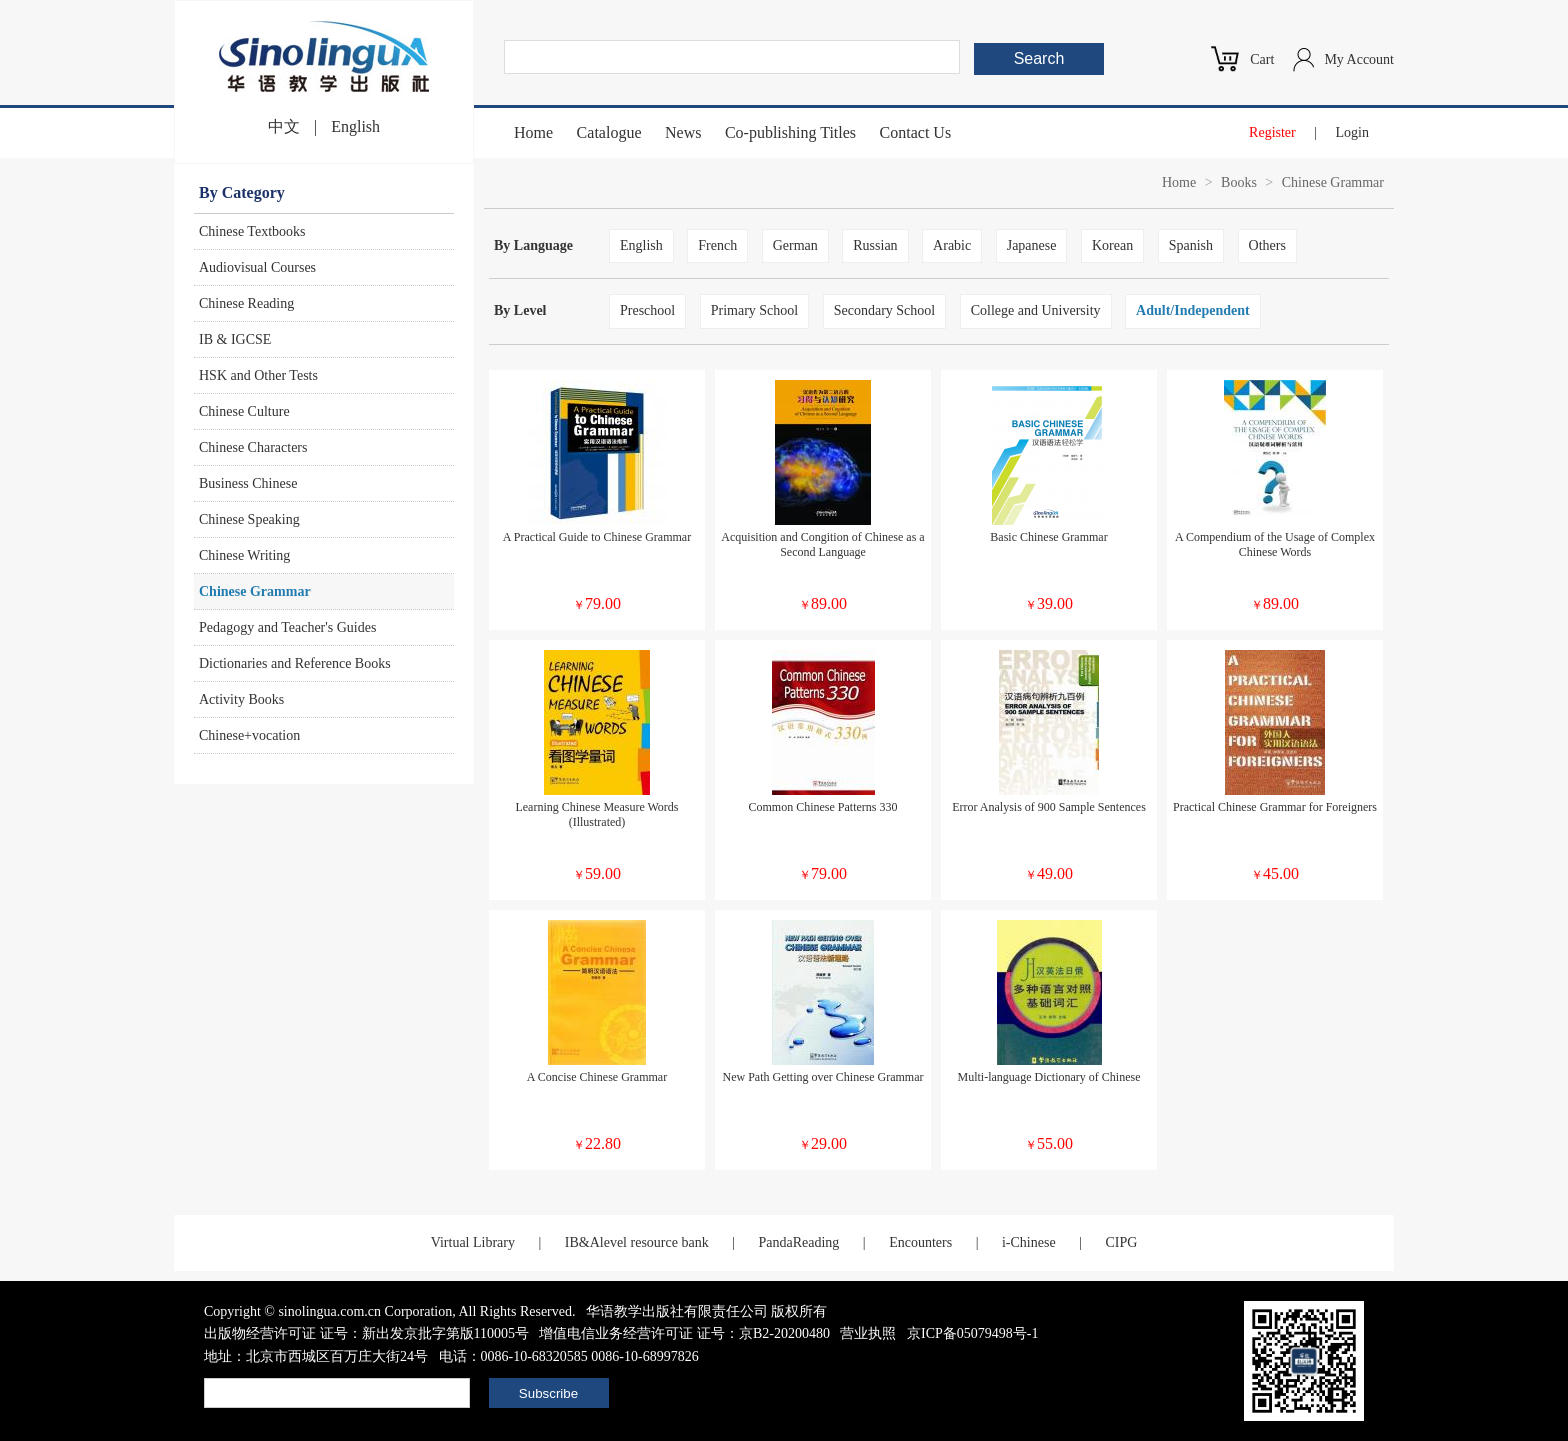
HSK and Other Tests (258, 375)
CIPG (1121, 1242)
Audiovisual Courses (257, 267)
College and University (1036, 310)
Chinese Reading (246, 303)
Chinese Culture (244, 411)
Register (1272, 132)
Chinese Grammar (255, 591)
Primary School (755, 310)
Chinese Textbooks (252, 231)
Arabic (952, 245)
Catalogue (609, 132)
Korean (1112, 245)
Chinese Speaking (249, 519)
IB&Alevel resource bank (637, 1242)
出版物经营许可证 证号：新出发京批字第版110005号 (366, 1333)
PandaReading (798, 1242)
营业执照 (868, 1333)
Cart (1262, 59)
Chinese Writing (244, 555)
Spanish (1191, 245)
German (795, 245)
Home (533, 132)
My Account (1359, 59)
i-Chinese (1029, 1242)
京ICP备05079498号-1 (972, 1333)
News (683, 132)
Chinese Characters (253, 447)
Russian (875, 245)
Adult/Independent (1193, 310)
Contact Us (916, 132)
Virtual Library (473, 1242)
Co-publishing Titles (790, 132)
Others (1267, 245)
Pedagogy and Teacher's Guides (287, 627)
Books (1239, 182)
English (355, 126)
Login (1352, 132)
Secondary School (884, 310)
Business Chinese (248, 483)
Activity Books (241, 699)
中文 (284, 126)
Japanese (1032, 245)
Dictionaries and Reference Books (295, 663)
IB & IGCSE (235, 339)
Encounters (920, 1242)
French (717, 245)
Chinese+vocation (249, 735)
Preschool (647, 310)
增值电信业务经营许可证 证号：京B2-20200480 (684, 1333)
